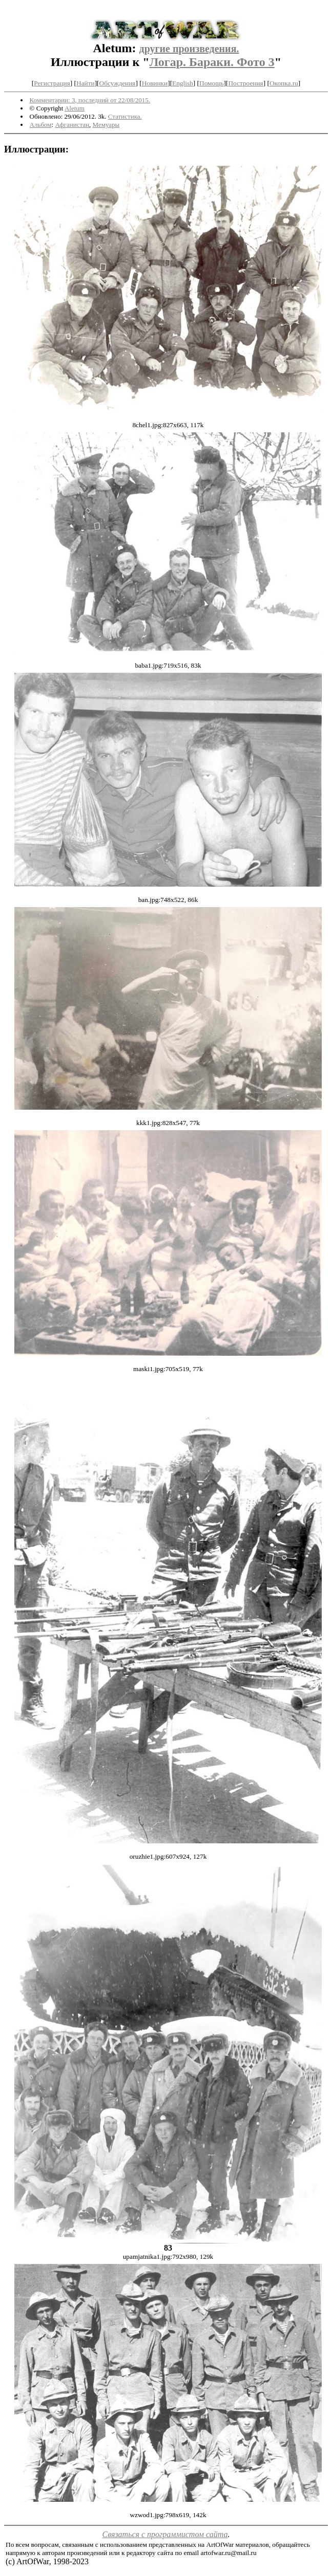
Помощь (211, 83)
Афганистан (72, 124)
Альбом (41, 124)
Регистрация (52, 83)
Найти (85, 83)
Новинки (155, 83)
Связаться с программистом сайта (165, 2534)
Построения (245, 83)
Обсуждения (117, 83)
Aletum (75, 108)
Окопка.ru (283, 83)
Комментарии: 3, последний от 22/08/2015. (90, 100)
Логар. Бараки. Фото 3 (212, 62)
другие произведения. (189, 48)
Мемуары (106, 124)
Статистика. (125, 116)
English (182, 83)
